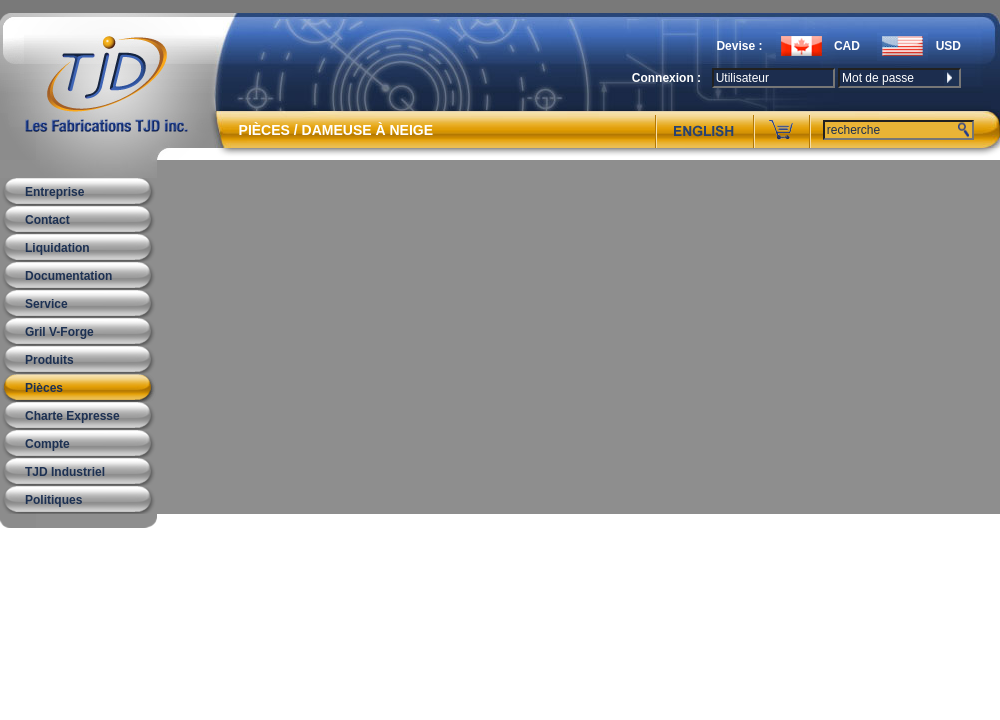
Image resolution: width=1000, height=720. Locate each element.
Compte (47, 444)
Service (46, 304)
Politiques (53, 500)
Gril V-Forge (59, 332)
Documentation (68, 276)
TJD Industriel (65, 472)
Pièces (44, 388)
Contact (47, 220)
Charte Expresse (72, 416)
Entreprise (54, 192)
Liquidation (57, 248)
